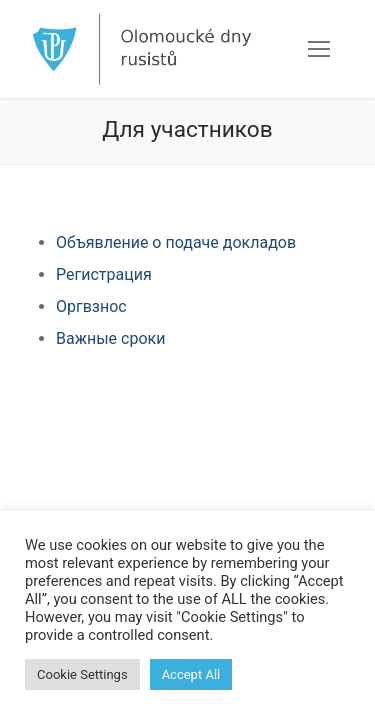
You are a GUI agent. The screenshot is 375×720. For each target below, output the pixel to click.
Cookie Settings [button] (82, 674)
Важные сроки (110, 338)
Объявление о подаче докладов (176, 242)
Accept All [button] (191, 674)
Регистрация (104, 274)
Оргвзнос (91, 306)
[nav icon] (319, 49)
